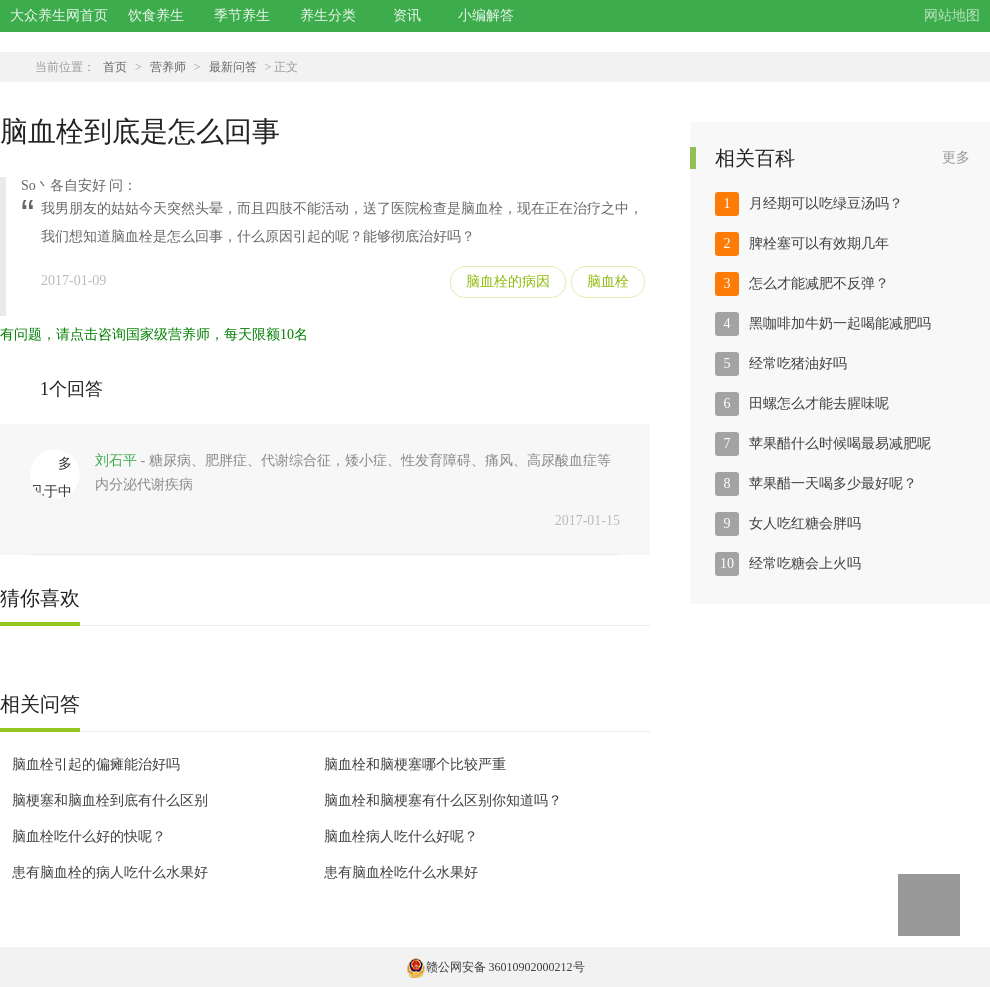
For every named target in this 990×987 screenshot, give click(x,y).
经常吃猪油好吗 (798, 363)
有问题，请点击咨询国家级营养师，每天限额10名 (154, 334)
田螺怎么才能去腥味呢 (819, 403)
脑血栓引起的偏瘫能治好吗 (96, 764)
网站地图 (952, 15)
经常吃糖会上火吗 (805, 563)
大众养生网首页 (59, 15)
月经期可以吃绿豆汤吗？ (826, 203)
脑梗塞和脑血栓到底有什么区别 (110, 800)
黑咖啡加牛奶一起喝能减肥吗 (840, 323)
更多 (956, 157)
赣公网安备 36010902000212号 (495, 967)
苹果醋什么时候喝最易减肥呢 (840, 443)
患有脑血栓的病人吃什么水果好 (110, 872)
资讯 (407, 15)
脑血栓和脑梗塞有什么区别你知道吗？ (443, 800)
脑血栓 (608, 281)
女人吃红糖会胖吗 (805, 523)
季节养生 (242, 15)
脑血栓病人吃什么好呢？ (401, 836)
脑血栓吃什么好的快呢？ (89, 836)
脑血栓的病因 (508, 281)
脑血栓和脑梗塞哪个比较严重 (415, 764)
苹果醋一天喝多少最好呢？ (833, 483)
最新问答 (233, 67)
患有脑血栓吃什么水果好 (401, 872)
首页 (115, 67)
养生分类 (328, 15)
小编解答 (486, 15)
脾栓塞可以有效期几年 (819, 243)
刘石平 (116, 460)
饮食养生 (156, 15)
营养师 (168, 67)
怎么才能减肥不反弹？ (819, 283)
